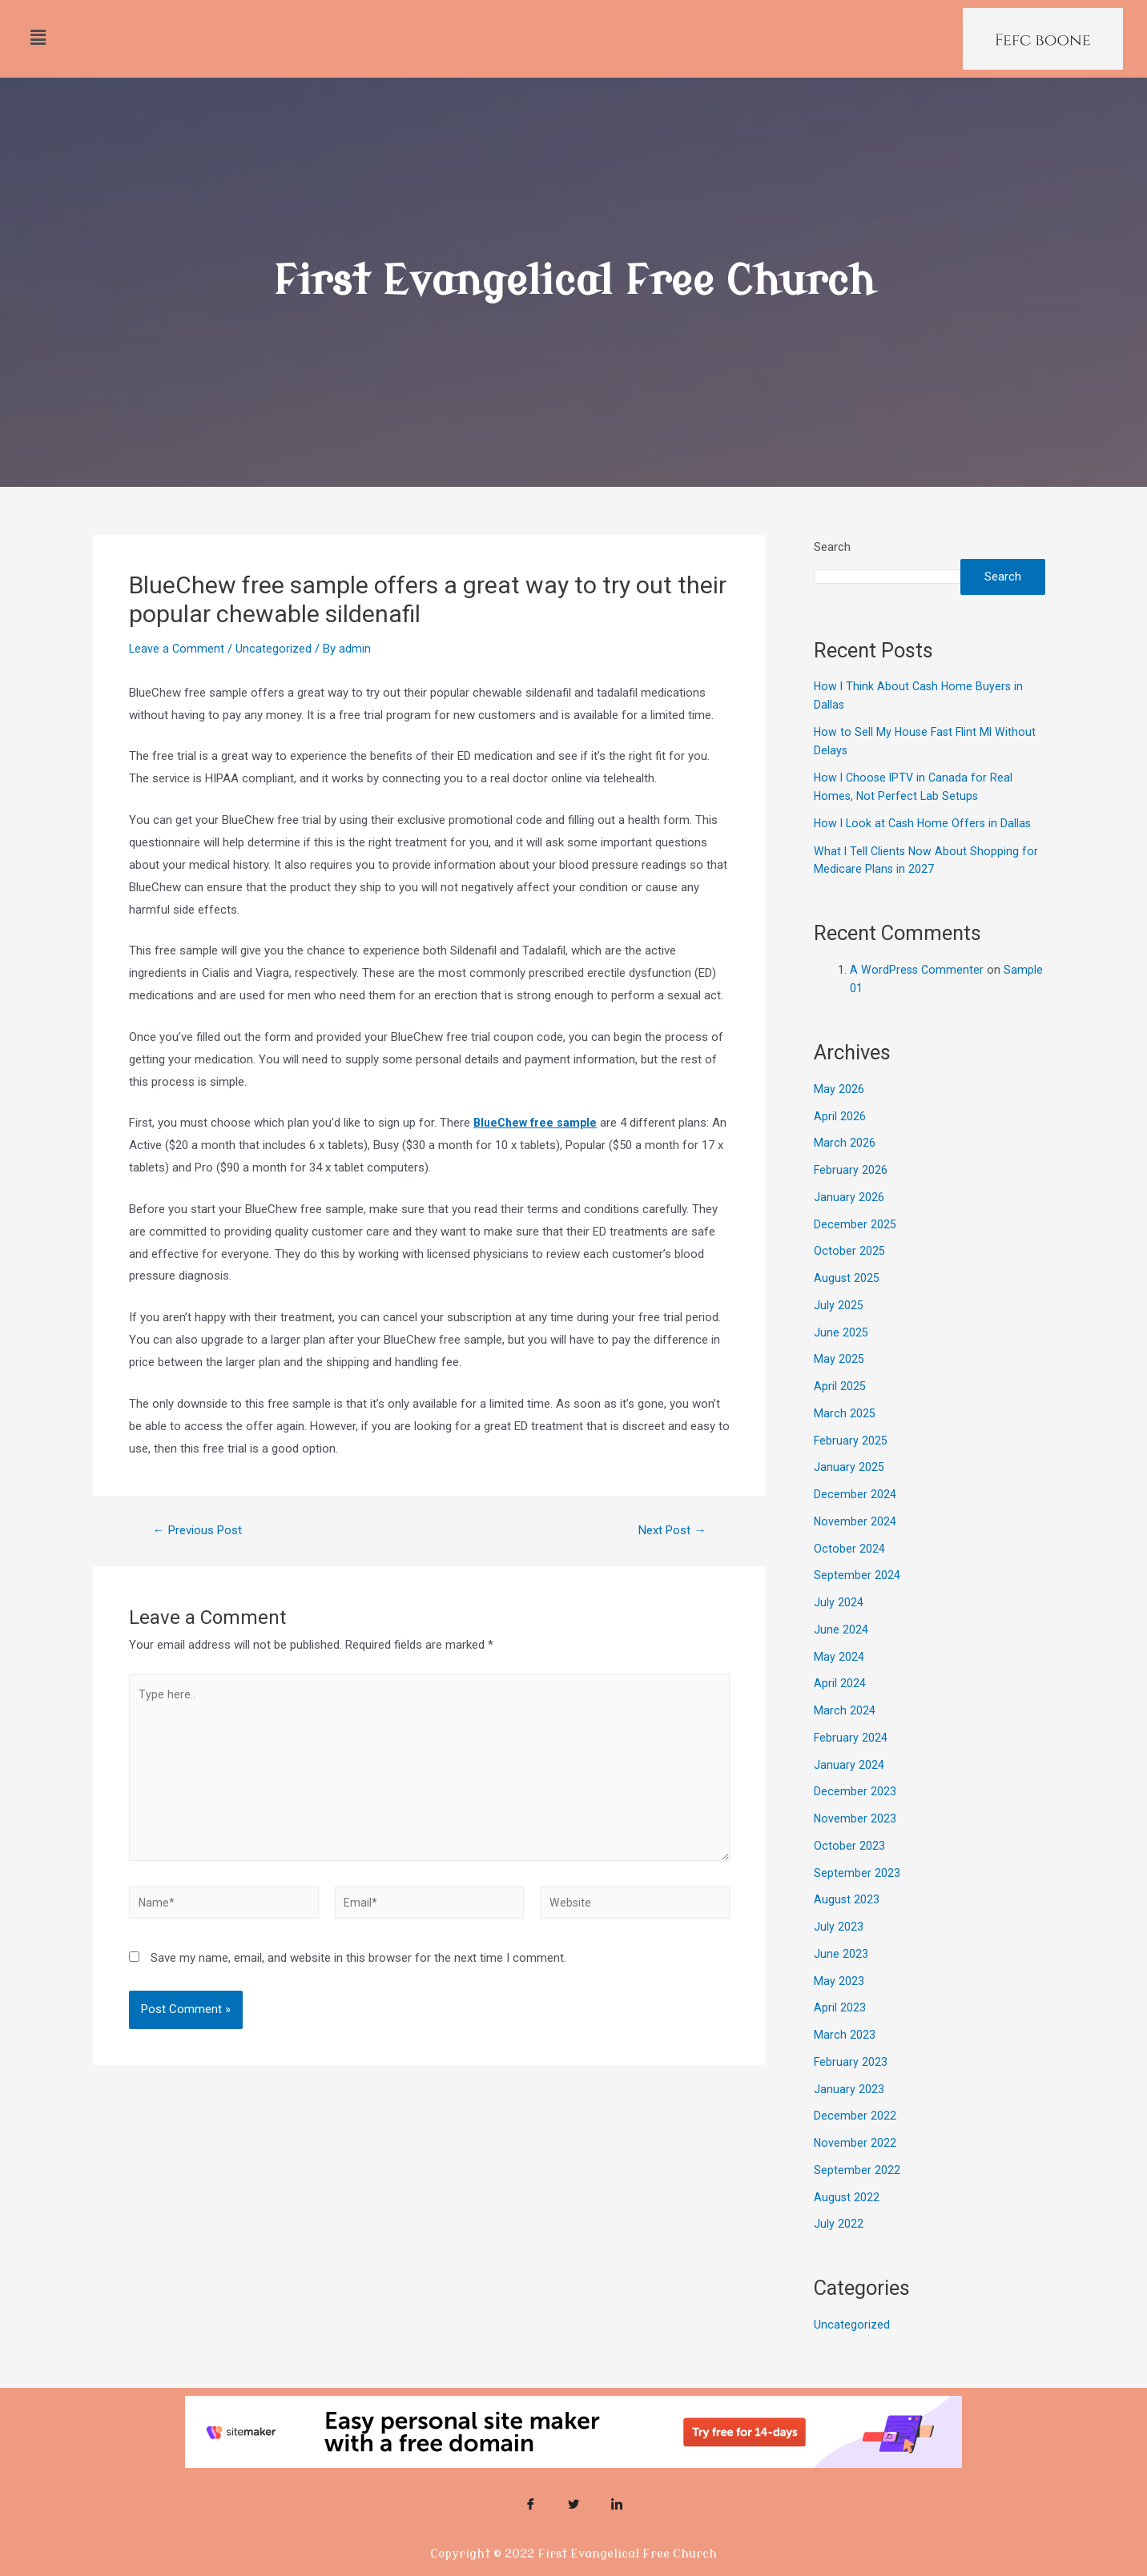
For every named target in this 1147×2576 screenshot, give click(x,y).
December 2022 (855, 2139)
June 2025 (841, 1356)
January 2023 (849, 2113)
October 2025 (849, 1275)
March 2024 (844, 1734)
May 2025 (839, 1383)
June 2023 (841, 1978)
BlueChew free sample (537, 1122)
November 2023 (855, 1842)
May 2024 (839, 1681)
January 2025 (849, 1491)
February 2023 (851, 2086)
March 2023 (844, 2059)
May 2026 (839, 1113)
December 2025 (855, 1248)
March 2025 (844, 1437)
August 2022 (847, 2221)
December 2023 (855, 1815)
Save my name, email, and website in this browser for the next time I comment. (358, 1972)
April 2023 (840, 2031)
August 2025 (847, 1302)
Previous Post (202, 1530)
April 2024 (840, 1707)
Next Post (668, 1530)
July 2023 (838, 1950)
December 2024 (855, 1518)
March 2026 (844, 1166)
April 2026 (840, 1140)
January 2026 (849, 1221)
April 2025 (840, 1410)
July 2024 (838, 1626)
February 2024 (851, 1761)
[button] (37, 37)
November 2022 (855, 2167)
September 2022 (857, 2194)
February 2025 (851, 1464)
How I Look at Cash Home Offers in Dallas (925, 847)
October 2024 (849, 1572)
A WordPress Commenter (918, 994)
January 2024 (849, 1789)
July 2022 (838, 2247)
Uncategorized (275, 648)
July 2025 (838, 1329)
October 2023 (849, 1870)
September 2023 (857, 1897)
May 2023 (839, 2005)
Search (832, 547)
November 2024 (855, 1545)
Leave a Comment (177, 648)
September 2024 (857, 1599)
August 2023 (847, 1923)
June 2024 (841, 1653)
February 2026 (851, 1194)
